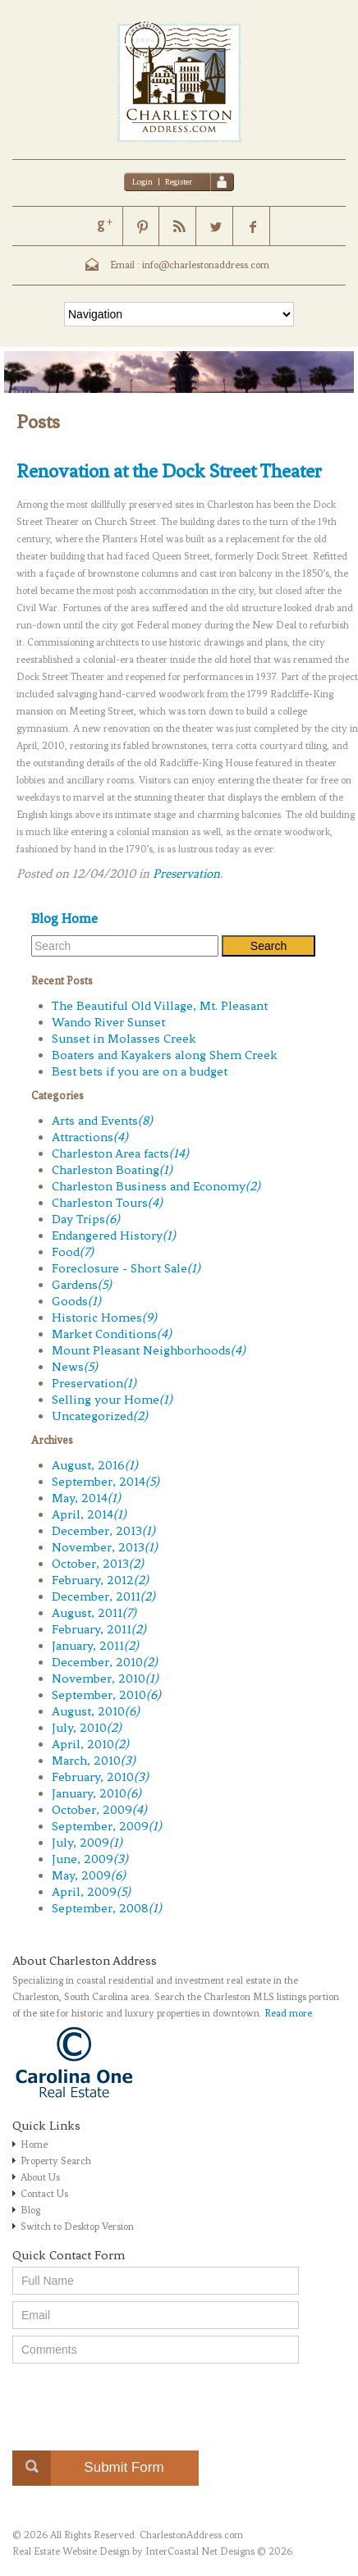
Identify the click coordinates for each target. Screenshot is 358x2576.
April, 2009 (91, 1891)
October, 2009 (99, 1809)
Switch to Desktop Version (77, 2226)
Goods (76, 1301)
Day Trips (86, 1219)
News (75, 1366)
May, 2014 (86, 1498)
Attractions (90, 1137)
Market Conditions (112, 1334)
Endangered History (114, 1235)
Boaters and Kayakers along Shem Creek (165, 1055)
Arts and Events (102, 1120)
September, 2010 (106, 1695)
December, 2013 (103, 1530)
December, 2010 (105, 1662)
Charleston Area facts (120, 1153)
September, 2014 (105, 1481)
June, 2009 (90, 1859)
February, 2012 (100, 1580)
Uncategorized (100, 1416)
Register (178, 181)
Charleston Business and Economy (156, 1186)
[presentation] (137, 2402)
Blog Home (64, 918)
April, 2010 (90, 1744)
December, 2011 (103, 1596)
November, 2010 (105, 1678)
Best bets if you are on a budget (139, 1071)
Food (73, 1252)
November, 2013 (105, 1547)
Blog (30, 2210)
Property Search (56, 2161)
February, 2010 (100, 1777)
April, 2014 (89, 1514)
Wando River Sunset (108, 1022)
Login (142, 181)
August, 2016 (95, 1465)
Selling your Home (112, 1399)
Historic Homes (104, 1317)
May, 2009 (89, 1875)
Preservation (186, 873)
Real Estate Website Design (71, 2551)
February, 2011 (99, 1629)
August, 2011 (94, 1612)
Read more (288, 2013)
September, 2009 (107, 1826)
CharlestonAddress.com (191, 2535)
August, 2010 (96, 1711)
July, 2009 (87, 1842)
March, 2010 (93, 1760)
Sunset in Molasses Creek (124, 1038)
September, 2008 (107, 1908)
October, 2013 (98, 1563)
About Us (40, 2177)
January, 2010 (96, 1793)
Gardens (82, 1284)
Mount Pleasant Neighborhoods (149, 1350)
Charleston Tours (107, 1202)
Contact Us (44, 2193)
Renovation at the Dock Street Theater (169, 470)
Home (34, 2144)
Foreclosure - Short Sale (126, 1268)
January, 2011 (95, 1645)
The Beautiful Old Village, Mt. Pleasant (160, 1005)
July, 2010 (87, 1727)
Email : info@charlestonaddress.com (189, 265)
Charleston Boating (112, 1169)
